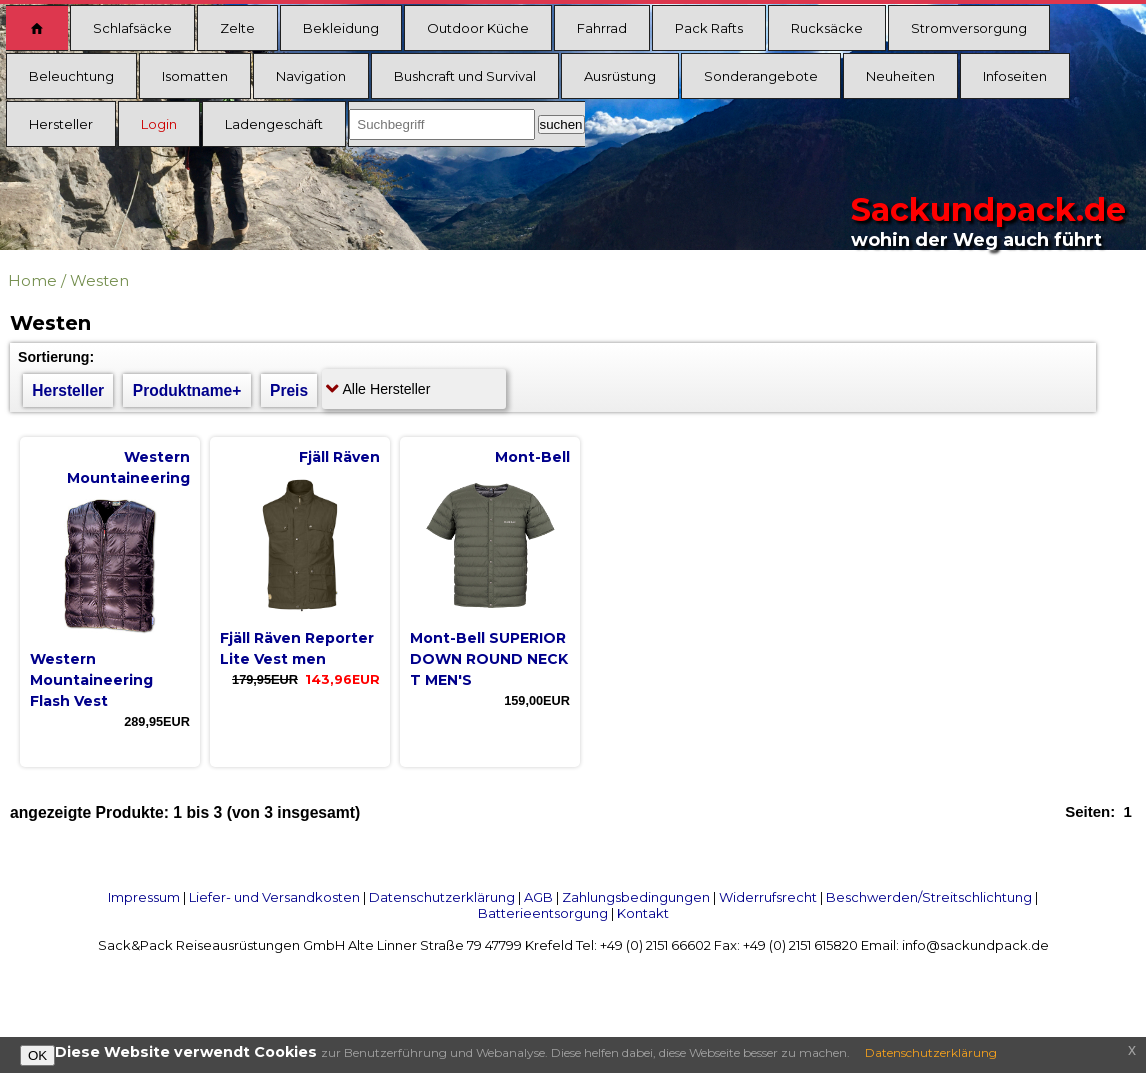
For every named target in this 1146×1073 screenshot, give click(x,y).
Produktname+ (187, 390)
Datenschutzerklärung (442, 897)
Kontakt (643, 913)
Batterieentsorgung (543, 913)
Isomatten (195, 76)
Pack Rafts (709, 28)
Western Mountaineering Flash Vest (91, 680)
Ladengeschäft (274, 124)
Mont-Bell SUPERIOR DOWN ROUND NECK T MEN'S (489, 659)
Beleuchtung (71, 76)
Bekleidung (341, 28)
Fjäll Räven (339, 457)
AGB (538, 897)
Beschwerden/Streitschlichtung (929, 897)
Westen (99, 280)
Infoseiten (1015, 76)
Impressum (144, 897)
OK (37, 1055)
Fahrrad (602, 28)
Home (32, 280)
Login (159, 124)
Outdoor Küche (478, 28)
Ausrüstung (620, 76)
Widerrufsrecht (768, 897)
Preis (289, 390)
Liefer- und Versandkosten (274, 897)
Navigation (311, 76)
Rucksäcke (827, 28)
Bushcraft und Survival (465, 76)
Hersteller (61, 124)
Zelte (237, 28)
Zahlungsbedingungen (636, 897)
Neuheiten (900, 76)
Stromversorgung (969, 28)
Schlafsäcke (132, 28)
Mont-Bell (532, 457)
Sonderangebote (761, 76)
